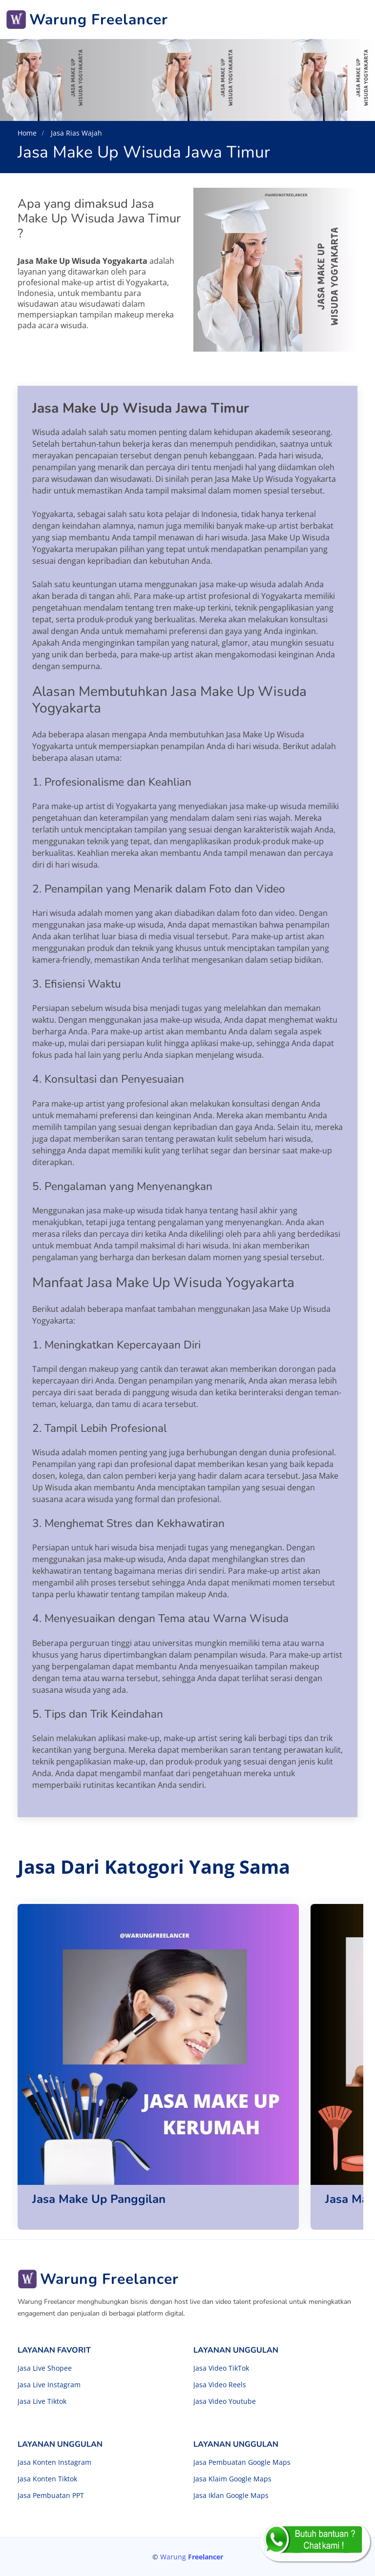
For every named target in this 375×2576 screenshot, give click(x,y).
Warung (191, 2556)
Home (27, 133)
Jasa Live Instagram (49, 2384)
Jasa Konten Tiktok (47, 2479)
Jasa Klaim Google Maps (232, 2479)
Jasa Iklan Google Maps (231, 2495)
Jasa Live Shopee (45, 2368)
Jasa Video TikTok (221, 2368)
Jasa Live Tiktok (42, 2401)
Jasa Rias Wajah (75, 133)
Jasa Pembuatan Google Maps (242, 2462)
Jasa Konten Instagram (54, 2462)
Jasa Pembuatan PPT (51, 2495)
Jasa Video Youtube (224, 2401)
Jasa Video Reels (219, 2384)
